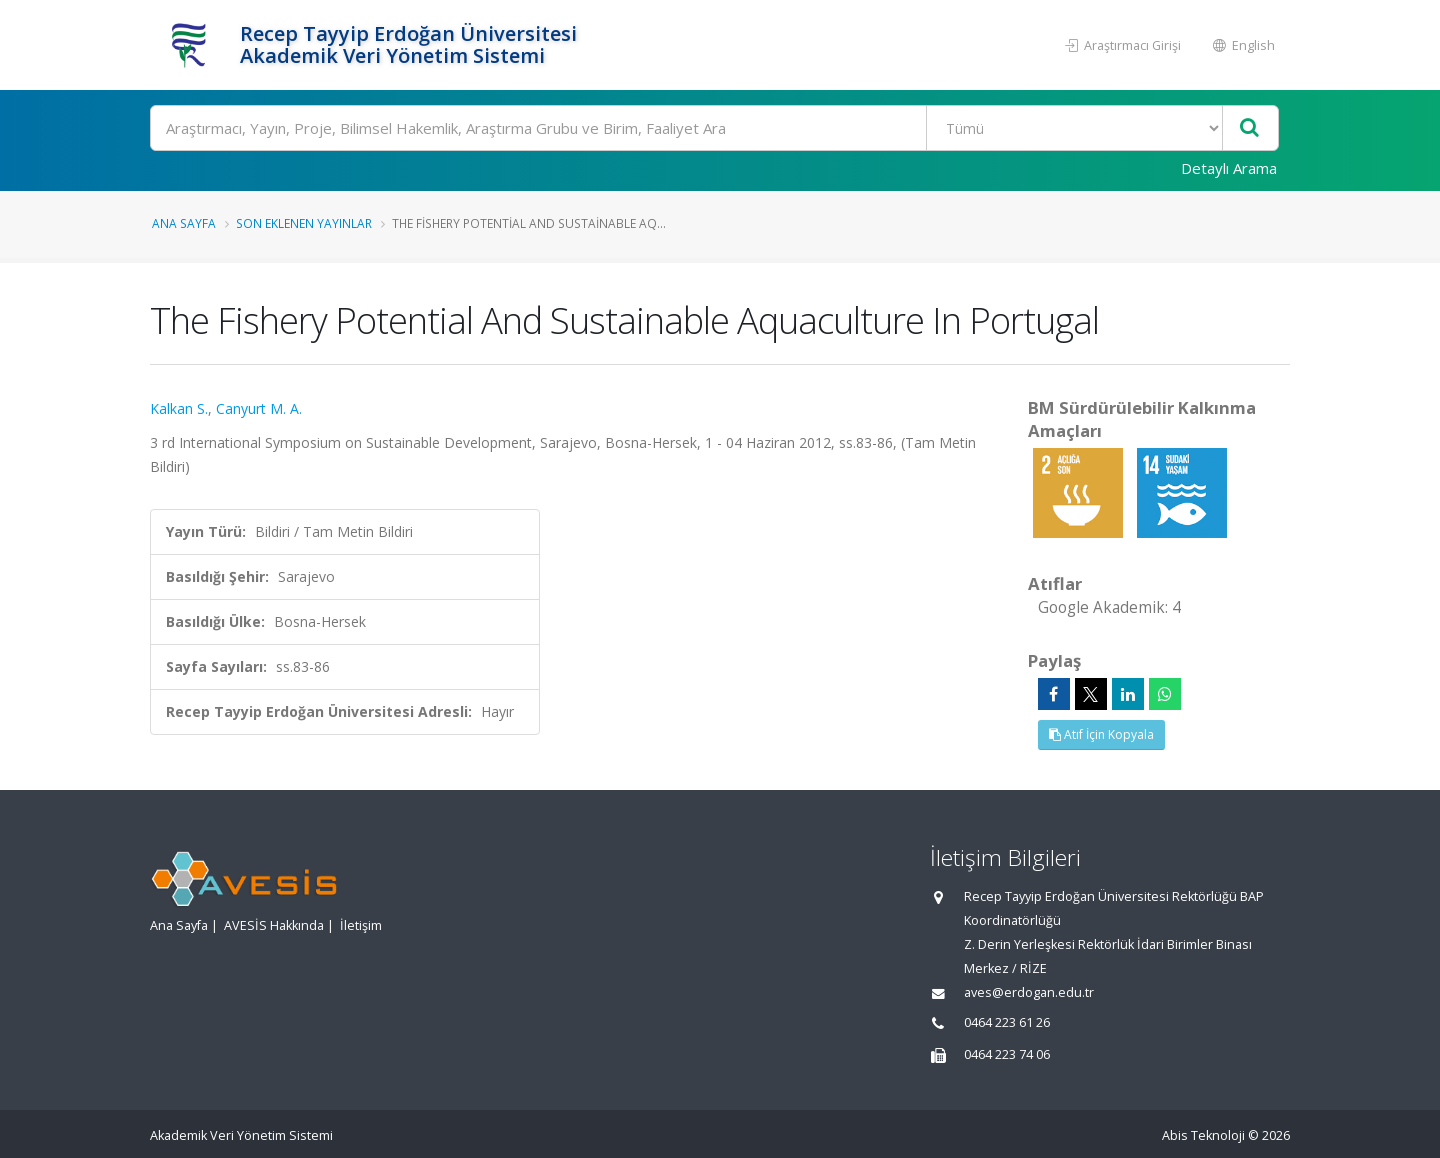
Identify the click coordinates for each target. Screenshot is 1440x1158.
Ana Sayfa (184, 223)
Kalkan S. (179, 408)
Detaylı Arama (1229, 168)
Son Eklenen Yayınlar (304, 223)
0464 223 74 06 (1007, 1054)
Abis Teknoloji (1203, 1135)
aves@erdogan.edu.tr (1029, 992)
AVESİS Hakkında (274, 925)
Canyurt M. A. (259, 408)
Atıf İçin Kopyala (1101, 734)
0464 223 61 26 (1007, 1022)
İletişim (361, 925)
